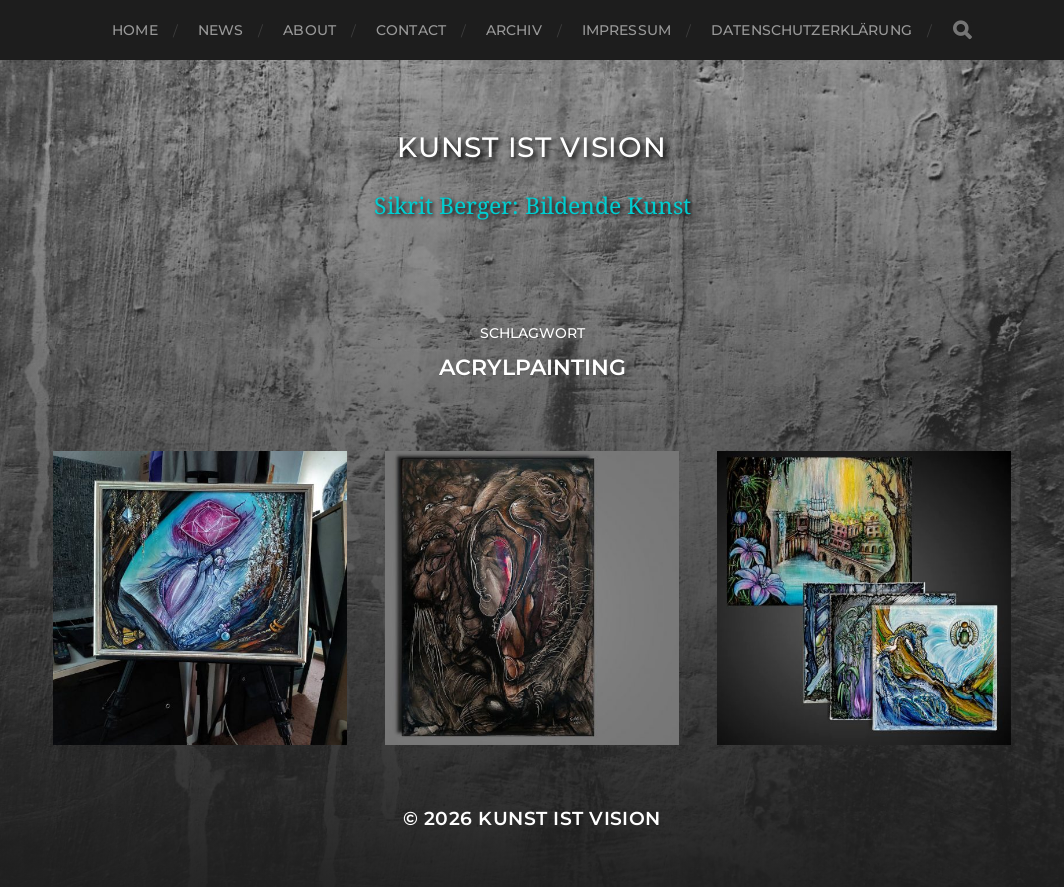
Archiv (514, 30)
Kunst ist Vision (531, 147)
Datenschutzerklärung (811, 30)
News (221, 30)
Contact (411, 30)
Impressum (626, 30)
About (309, 30)
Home (135, 30)
